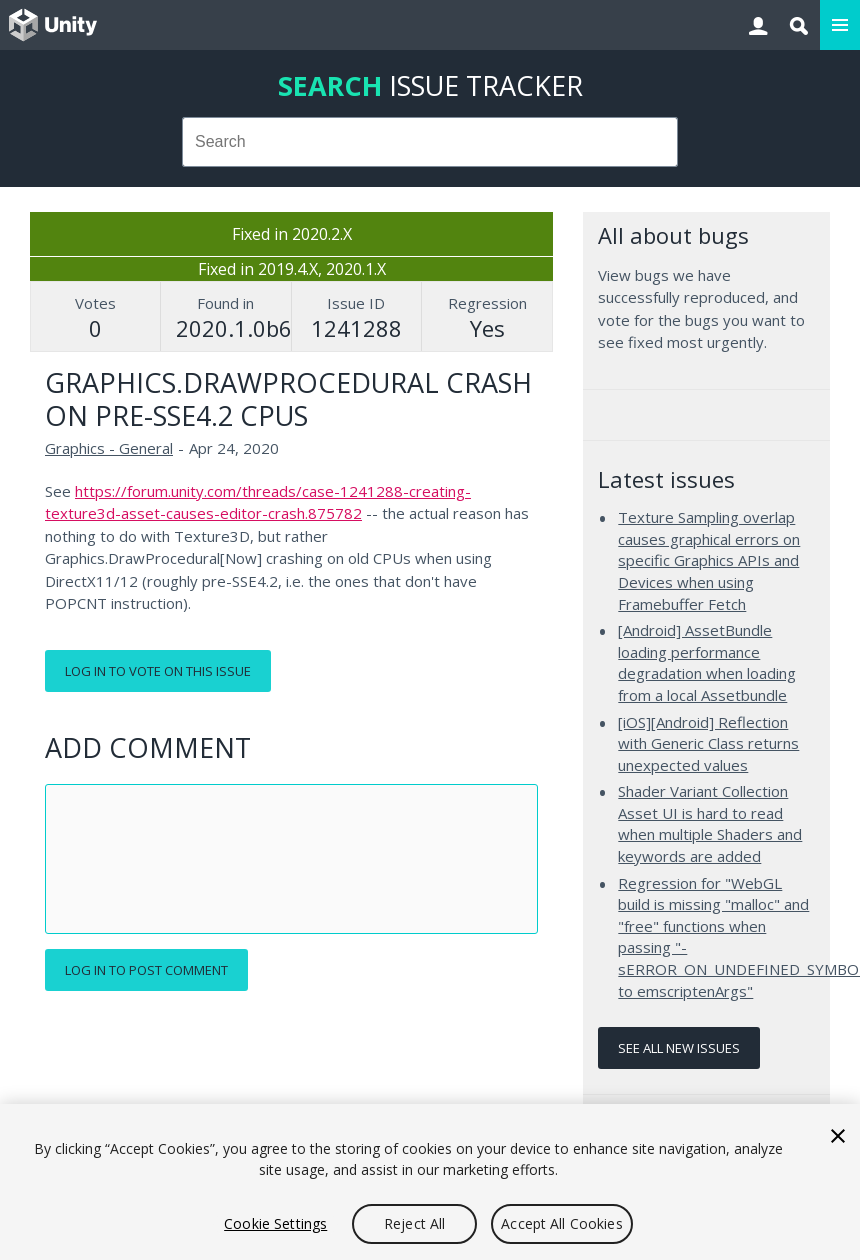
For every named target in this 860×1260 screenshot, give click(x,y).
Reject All (414, 1223)
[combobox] (430, 142)
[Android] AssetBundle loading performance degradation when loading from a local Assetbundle (707, 662)
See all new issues (679, 1048)
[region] (430, 1182)
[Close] (838, 1136)
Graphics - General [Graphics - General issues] (109, 448)
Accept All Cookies (562, 1223)
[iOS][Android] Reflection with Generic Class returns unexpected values (708, 743)
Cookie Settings (275, 1223)
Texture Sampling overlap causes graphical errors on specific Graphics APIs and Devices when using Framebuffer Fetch (709, 560)
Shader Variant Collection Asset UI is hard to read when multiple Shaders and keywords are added (710, 823)
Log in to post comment (146, 970)
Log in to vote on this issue (158, 671)
